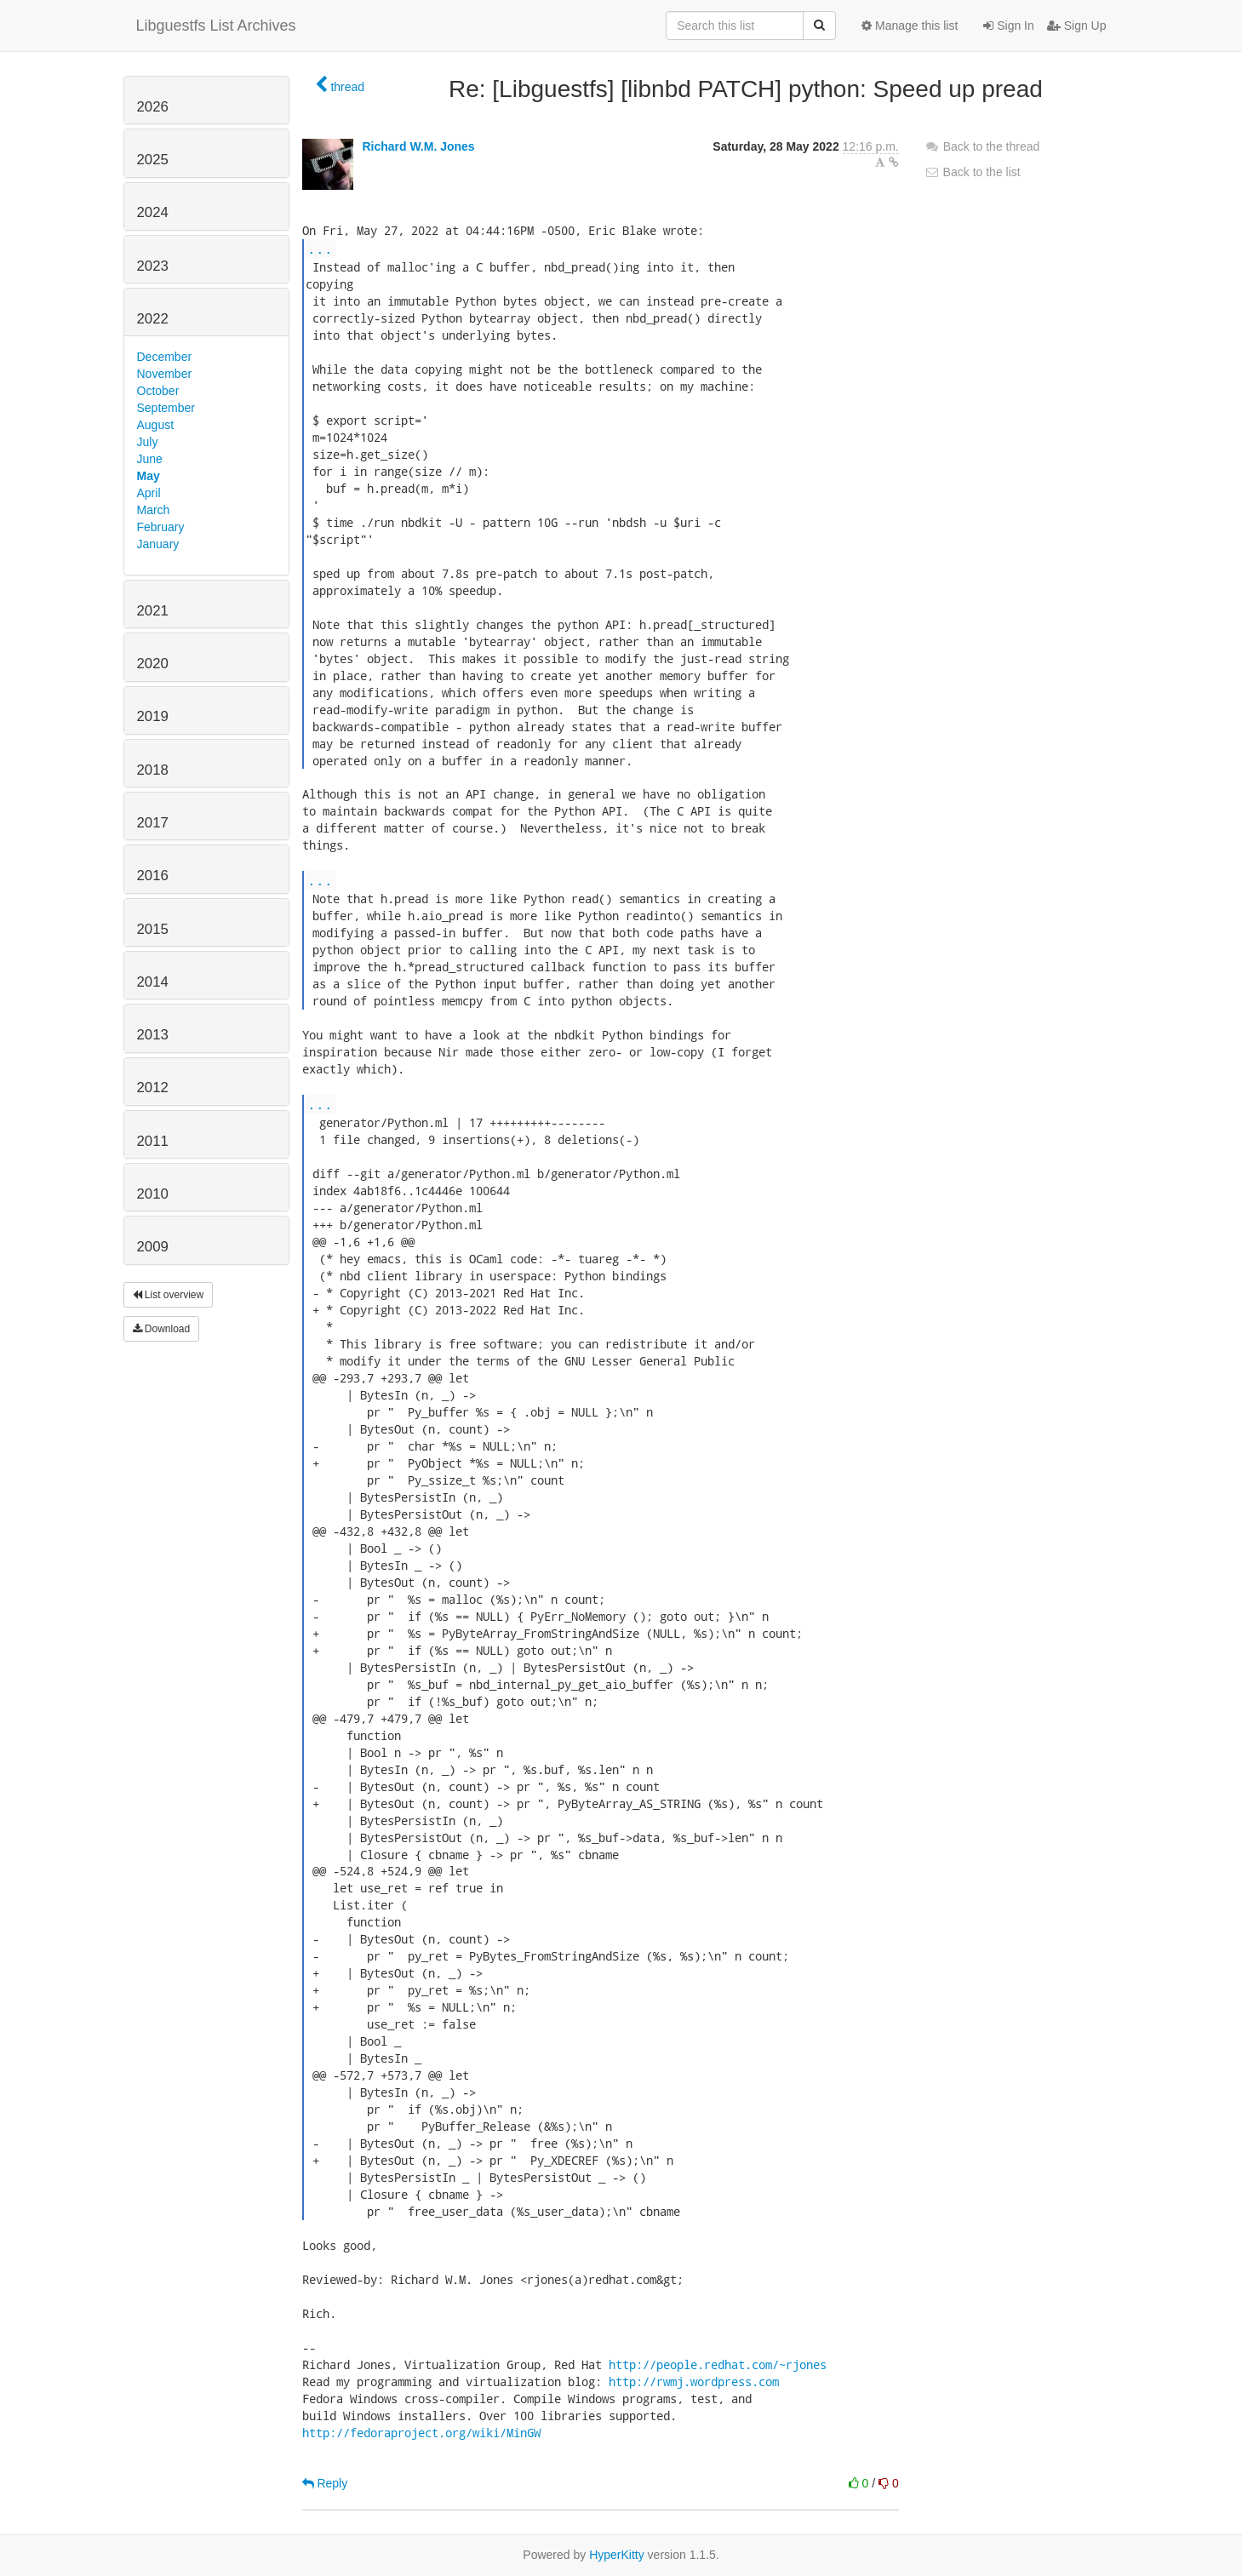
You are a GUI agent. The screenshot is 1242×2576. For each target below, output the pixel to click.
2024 (153, 212)
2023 (153, 266)
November (164, 374)
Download (162, 1329)
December (164, 357)
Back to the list (972, 172)
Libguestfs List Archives (216, 25)
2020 (153, 663)
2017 (153, 823)
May (148, 476)
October (158, 391)
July (147, 442)
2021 (153, 611)
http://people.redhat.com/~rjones (718, 2364)
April (149, 493)
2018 (153, 770)
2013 (153, 1035)
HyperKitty (616, 2555)
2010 (153, 1194)
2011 (153, 1141)
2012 (153, 1087)
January (158, 544)
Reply (325, 2483)
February (161, 527)
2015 (153, 929)
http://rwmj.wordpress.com (694, 2381)
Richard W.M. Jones (418, 146)
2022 (153, 319)
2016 (153, 875)
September (166, 408)
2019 (153, 716)
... (320, 248)
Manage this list (909, 25)
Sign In (1008, 25)
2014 (153, 982)
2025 (153, 160)
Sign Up (1077, 25)
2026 (153, 107)
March (153, 510)
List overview (168, 1295)
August (156, 425)
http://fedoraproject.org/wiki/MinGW (421, 2432)
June (150, 459)
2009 (153, 1247)
